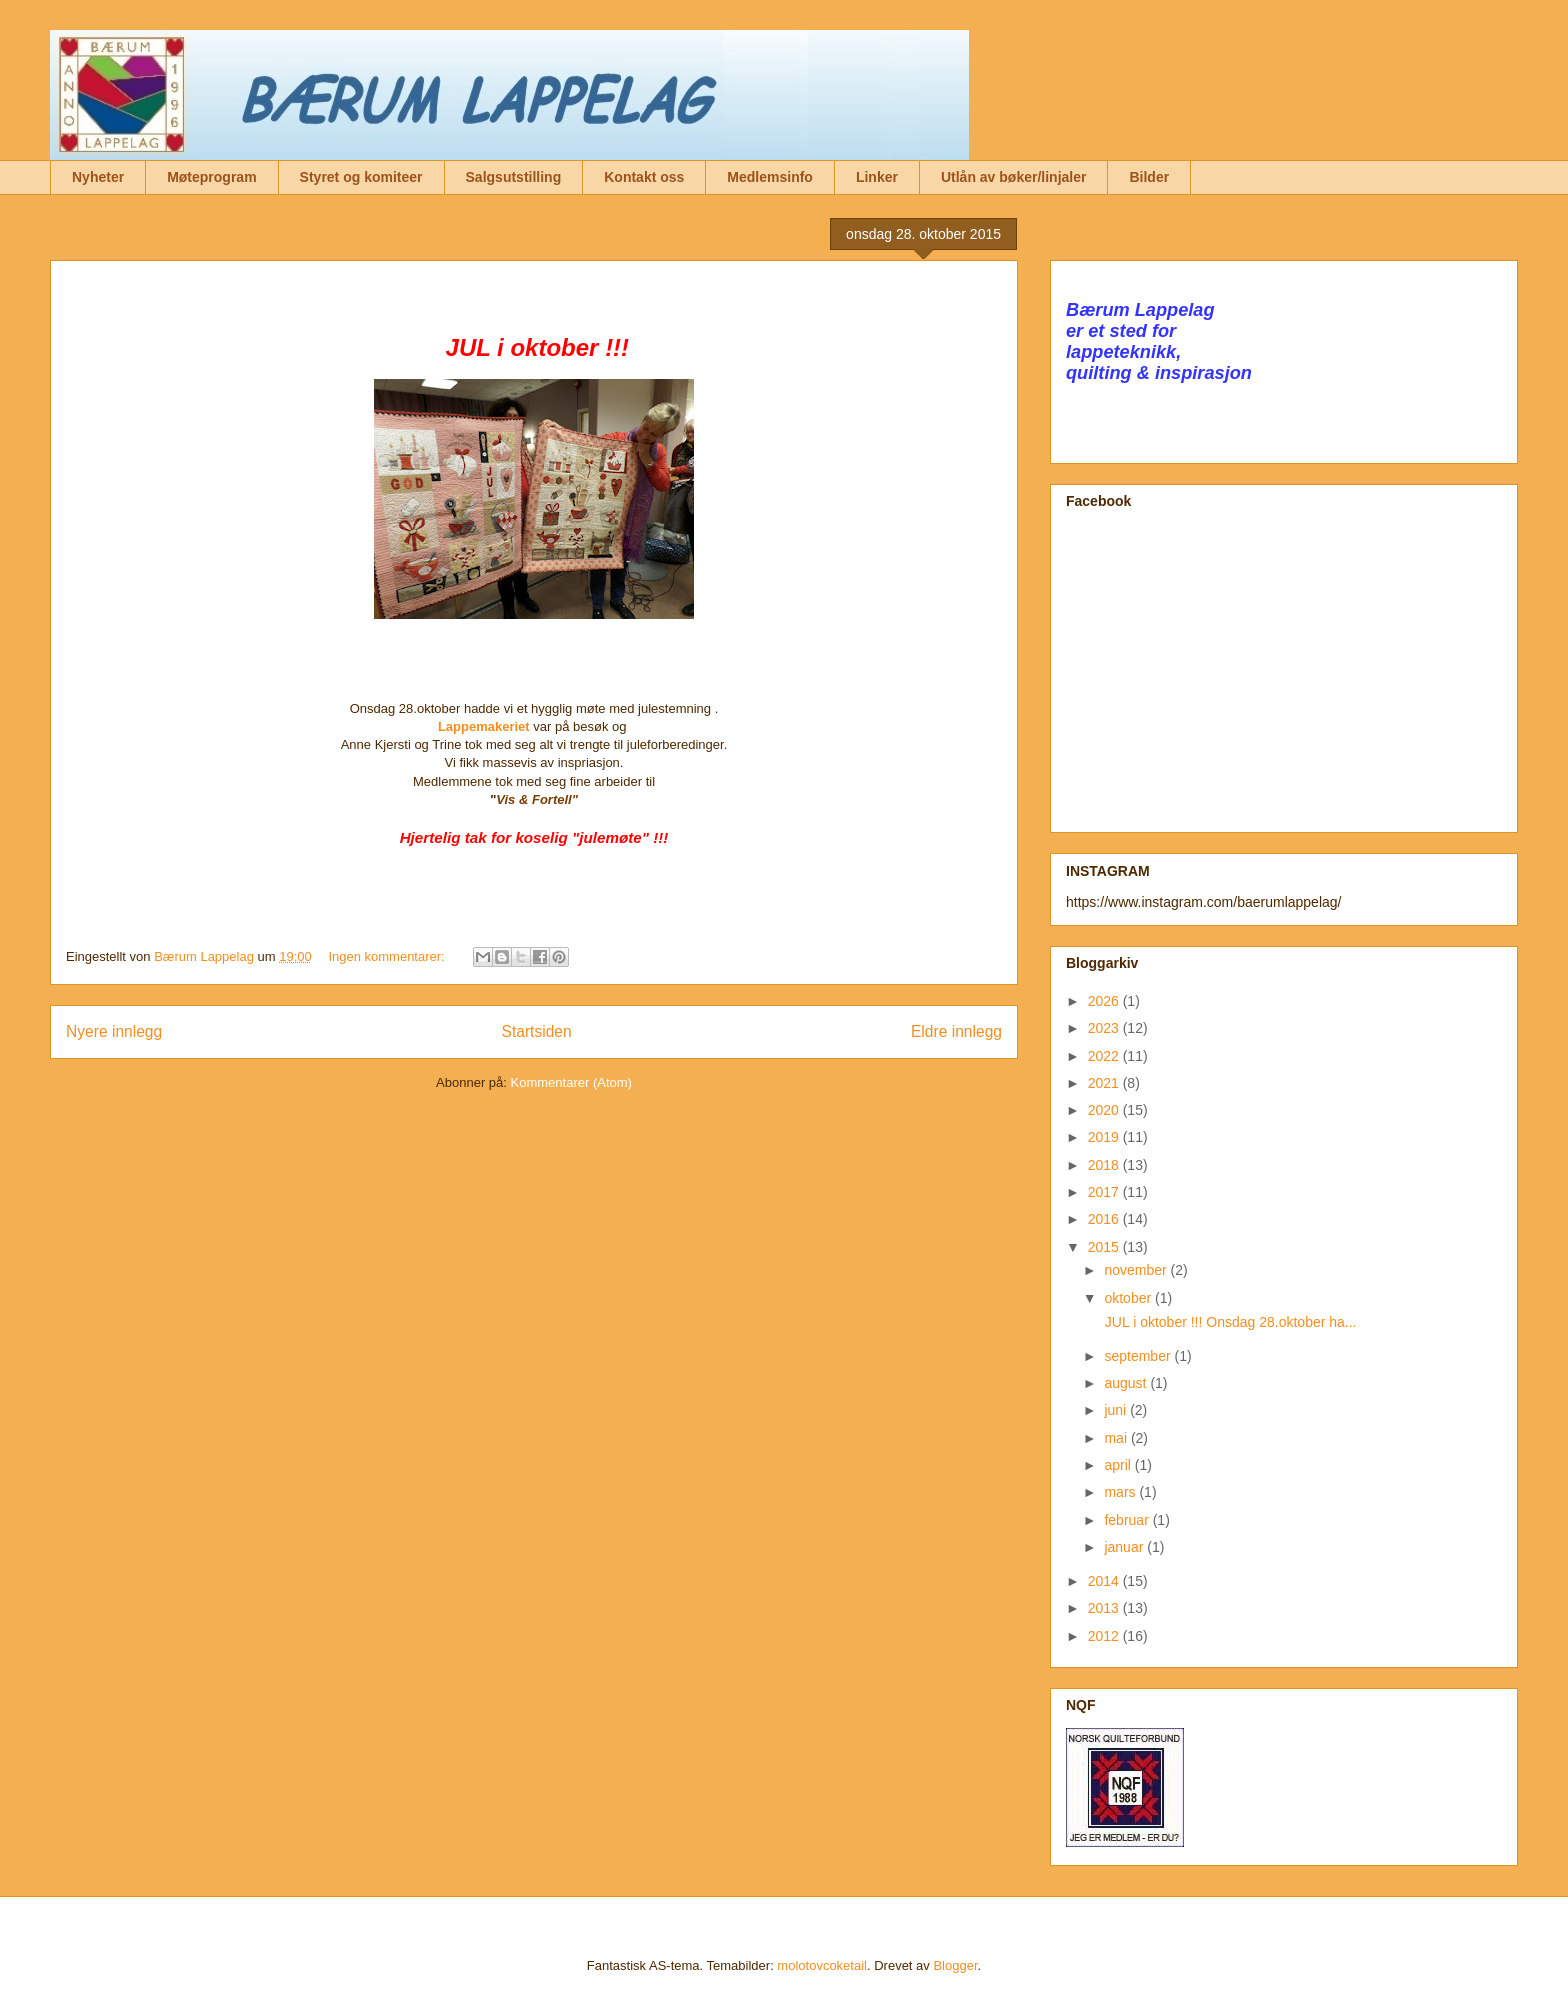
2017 (1105, 1192)
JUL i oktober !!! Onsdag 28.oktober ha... (1229, 1322)
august (1127, 1383)
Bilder (1149, 177)
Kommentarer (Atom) (571, 1082)
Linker (877, 177)
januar (1125, 1547)
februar (1128, 1520)
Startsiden (536, 1031)
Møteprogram (211, 177)
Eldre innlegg (956, 1031)
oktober (1129, 1298)
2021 (1105, 1083)
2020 (1105, 1110)
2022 (1105, 1056)
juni (1117, 1410)
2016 (1105, 1219)
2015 (1105, 1247)
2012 (1105, 1636)
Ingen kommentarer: (388, 956)
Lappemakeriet (484, 726)
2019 (1105, 1137)
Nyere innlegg (114, 1031)
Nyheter (98, 177)
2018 (1105, 1165)
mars (1121, 1492)
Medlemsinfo (770, 177)
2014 (1105, 1581)
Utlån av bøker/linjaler (1014, 177)
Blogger (955, 1965)
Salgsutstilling (514, 177)
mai (1117, 1438)
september (1139, 1356)
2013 (1105, 1608)
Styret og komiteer (361, 177)
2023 (1105, 1028)
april (1119, 1465)
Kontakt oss (644, 177)
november (1137, 1270)
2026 (1105, 1001)
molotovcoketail (822, 1965)
